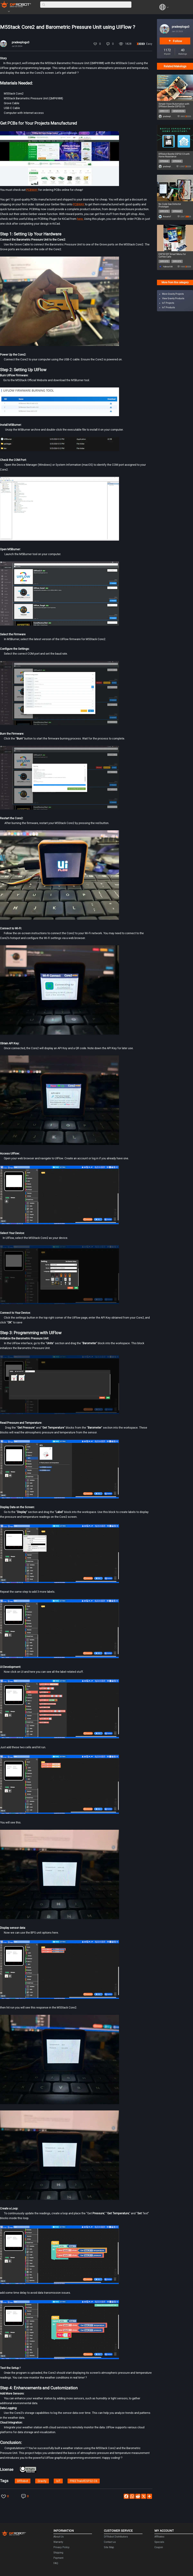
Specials (159, 2541)
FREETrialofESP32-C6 (83, 2481)
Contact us (110, 2541)
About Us (58, 2536)
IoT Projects (168, 303)
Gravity (42, 2481)
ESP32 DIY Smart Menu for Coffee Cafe (172, 255)
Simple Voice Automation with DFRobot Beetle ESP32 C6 (174, 105)
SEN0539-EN (178, 111)
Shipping (58, 2552)
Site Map (109, 2547)
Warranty (58, 2541)
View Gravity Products (173, 298)
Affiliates (159, 2536)
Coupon (158, 2547)
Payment (58, 2557)
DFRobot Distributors (116, 2536)
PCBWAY (32, 189)
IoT (58, 2481)
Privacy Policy (61, 2547)
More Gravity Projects (173, 294)
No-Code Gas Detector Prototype (170, 205)
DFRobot (22, 2481)
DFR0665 (177, 211)
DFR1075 (164, 211)
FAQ (55, 2563)
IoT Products (168, 307)
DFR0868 (164, 161)
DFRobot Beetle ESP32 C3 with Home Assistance (174, 155)
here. (80, 218)
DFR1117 (164, 111)
